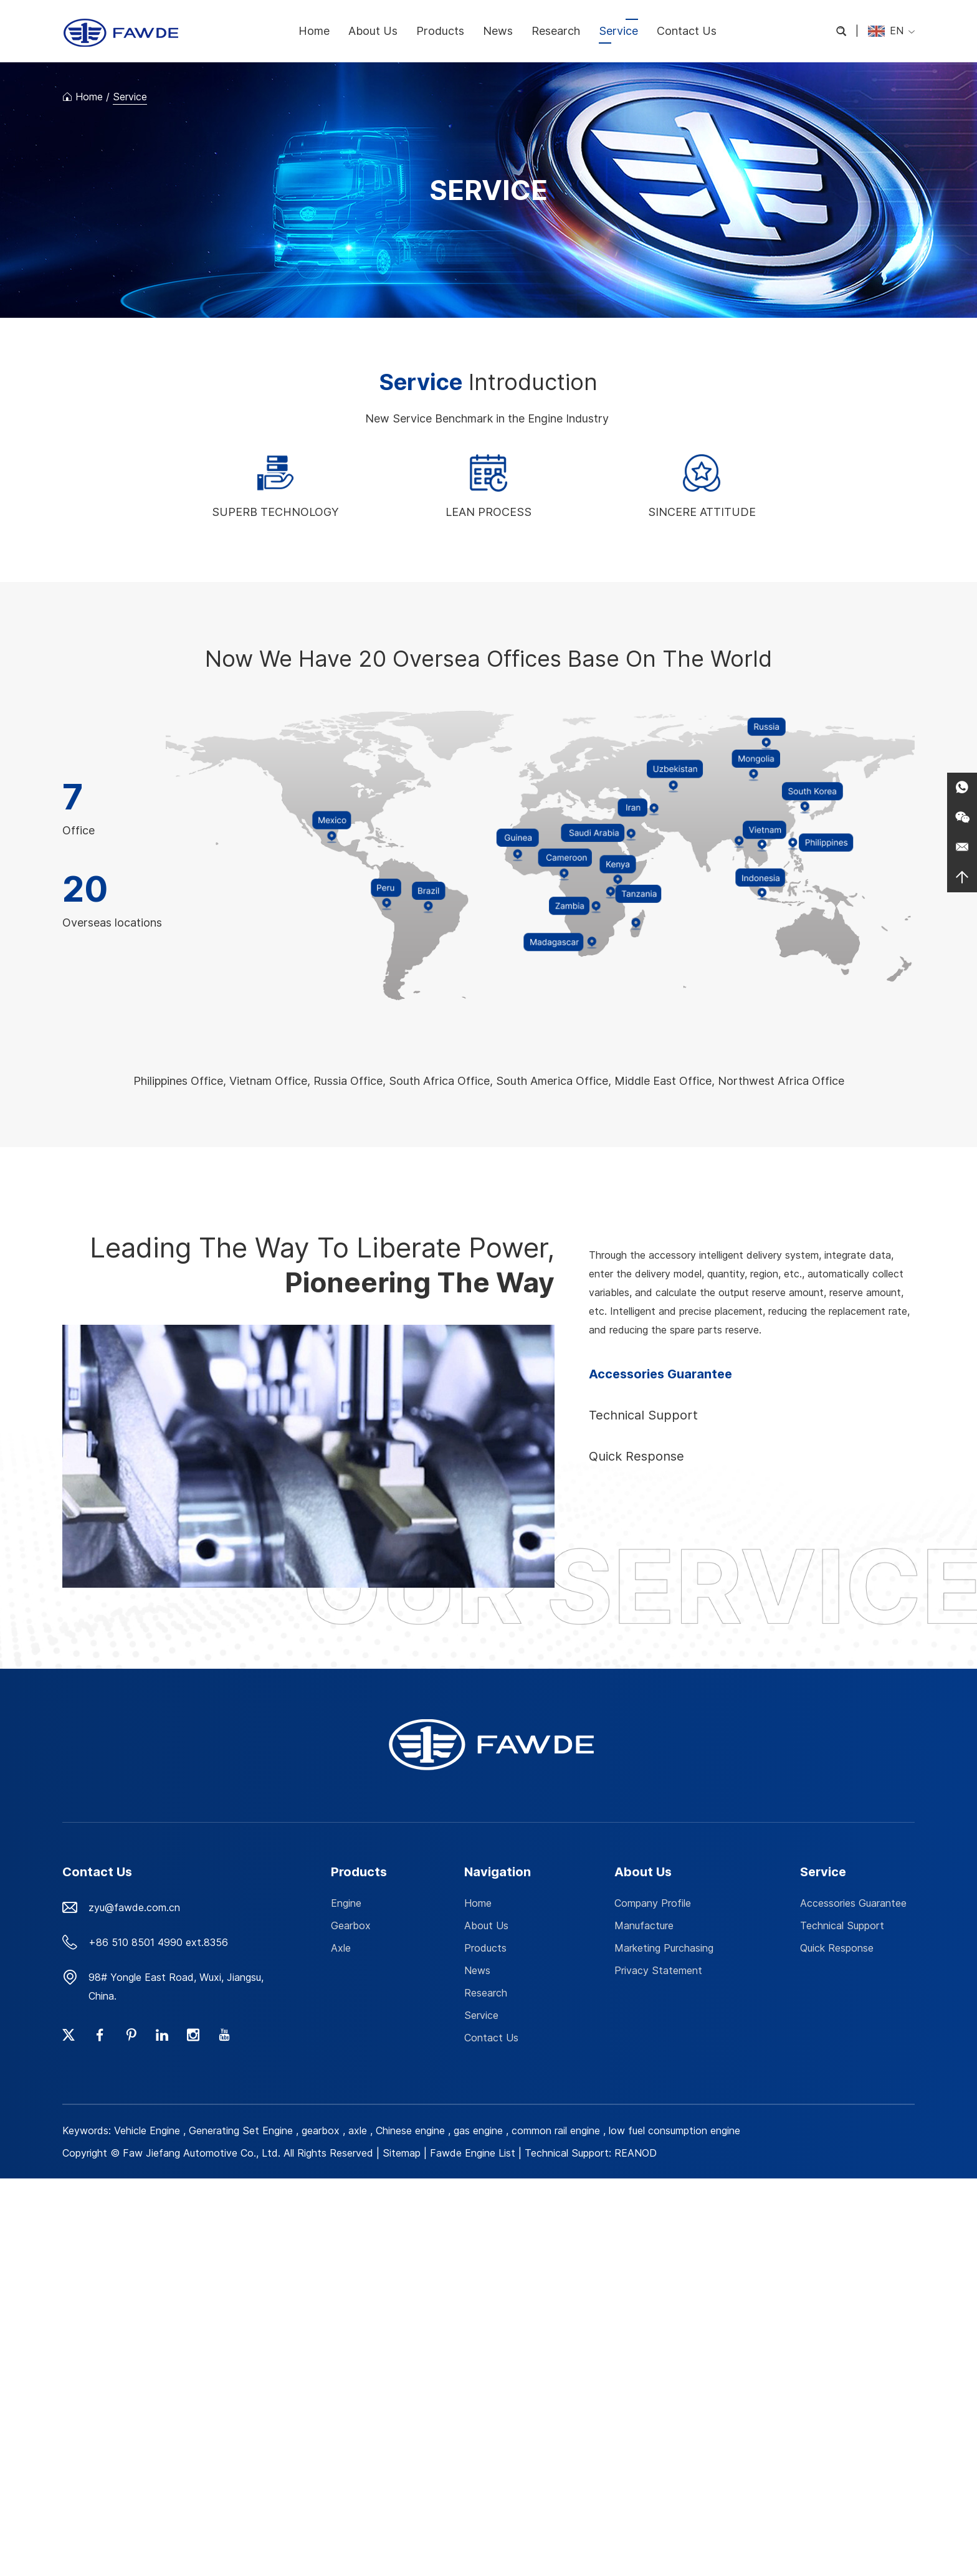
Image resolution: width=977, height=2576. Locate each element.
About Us (373, 30)
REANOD (635, 2153)
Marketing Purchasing (663, 1948)
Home (314, 30)
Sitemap (402, 2153)
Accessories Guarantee (853, 1903)
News (498, 30)
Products (440, 30)
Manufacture (644, 1925)
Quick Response (837, 1948)
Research (555, 30)
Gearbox (351, 1925)
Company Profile (652, 1903)
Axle (341, 1948)
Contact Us (687, 30)
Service (618, 30)
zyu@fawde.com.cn (134, 1907)
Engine (346, 1903)
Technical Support (842, 1925)
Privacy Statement (658, 1970)
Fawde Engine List (472, 2153)
